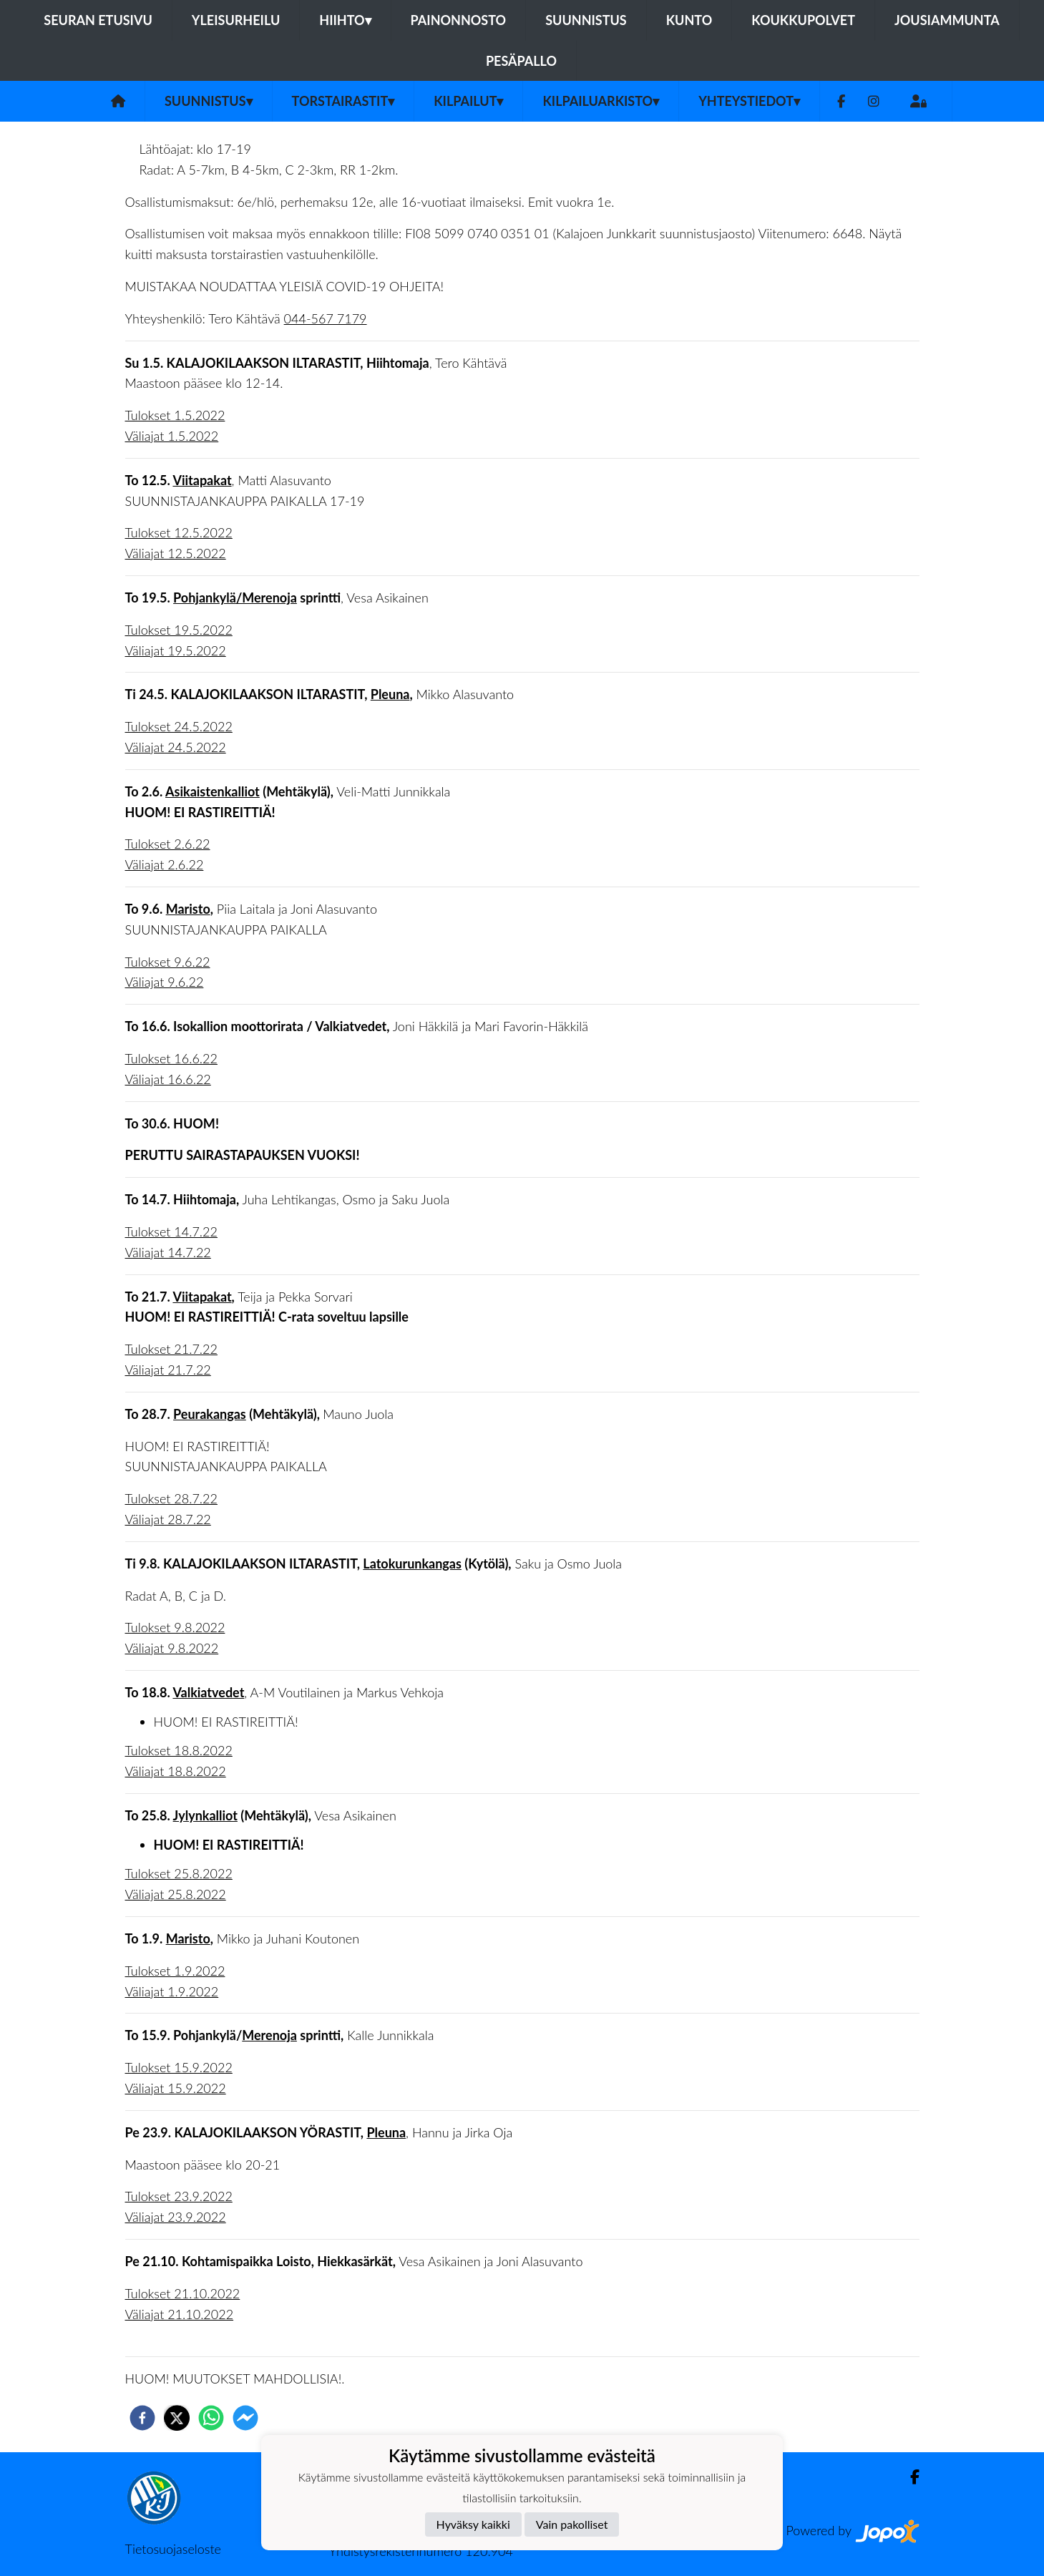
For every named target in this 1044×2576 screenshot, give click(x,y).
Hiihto (345, 20)
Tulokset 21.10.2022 (182, 2293)
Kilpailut (468, 101)
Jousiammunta (947, 20)
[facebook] (142, 2418)
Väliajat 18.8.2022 (175, 1771)
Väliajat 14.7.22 (168, 1252)
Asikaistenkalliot (212, 791)
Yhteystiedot (749, 101)
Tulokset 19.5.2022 (179, 630)
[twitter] (177, 2418)
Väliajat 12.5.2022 (175, 553)
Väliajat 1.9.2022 (172, 1991)
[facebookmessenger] (245, 2418)
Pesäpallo (521, 61)
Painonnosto (459, 20)
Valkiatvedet (208, 1692)
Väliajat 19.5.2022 (175, 650)
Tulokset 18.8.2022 (179, 1750)
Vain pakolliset (572, 2524)
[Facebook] (841, 101)
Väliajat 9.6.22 (164, 982)
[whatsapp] (211, 2418)
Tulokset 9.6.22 (167, 962)
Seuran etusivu (98, 20)
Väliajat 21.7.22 (168, 1369)
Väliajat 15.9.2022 (175, 2088)
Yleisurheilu (236, 20)
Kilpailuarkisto (600, 101)
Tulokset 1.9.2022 (175, 1971)
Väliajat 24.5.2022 (175, 747)
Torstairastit (343, 101)
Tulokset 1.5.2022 (175, 415)
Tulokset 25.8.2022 (179, 1873)
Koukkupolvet (803, 20)
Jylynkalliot (205, 1815)
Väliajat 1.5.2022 (172, 436)
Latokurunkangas (412, 1563)
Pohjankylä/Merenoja (235, 597)
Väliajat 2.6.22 (164, 864)
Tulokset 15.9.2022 (179, 2067)
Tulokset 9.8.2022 (175, 1627)
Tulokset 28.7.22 (171, 1498)
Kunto (689, 20)
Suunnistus (586, 20)
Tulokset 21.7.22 (171, 1349)
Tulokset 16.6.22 (171, 1058)
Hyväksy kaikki (473, 2524)
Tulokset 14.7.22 (171, 1231)
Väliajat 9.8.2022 (172, 1648)
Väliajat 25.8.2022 (175, 1894)
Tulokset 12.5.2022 (179, 532)
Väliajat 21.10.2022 (179, 2314)
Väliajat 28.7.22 (168, 1519)
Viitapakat (201, 480)
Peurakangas (209, 1414)
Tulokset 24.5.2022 (179, 726)
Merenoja (269, 2035)
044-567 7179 (325, 318)
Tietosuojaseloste (173, 2549)
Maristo (188, 909)
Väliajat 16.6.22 (168, 1079)
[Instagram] (874, 101)
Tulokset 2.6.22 (167, 844)
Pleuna (390, 694)
